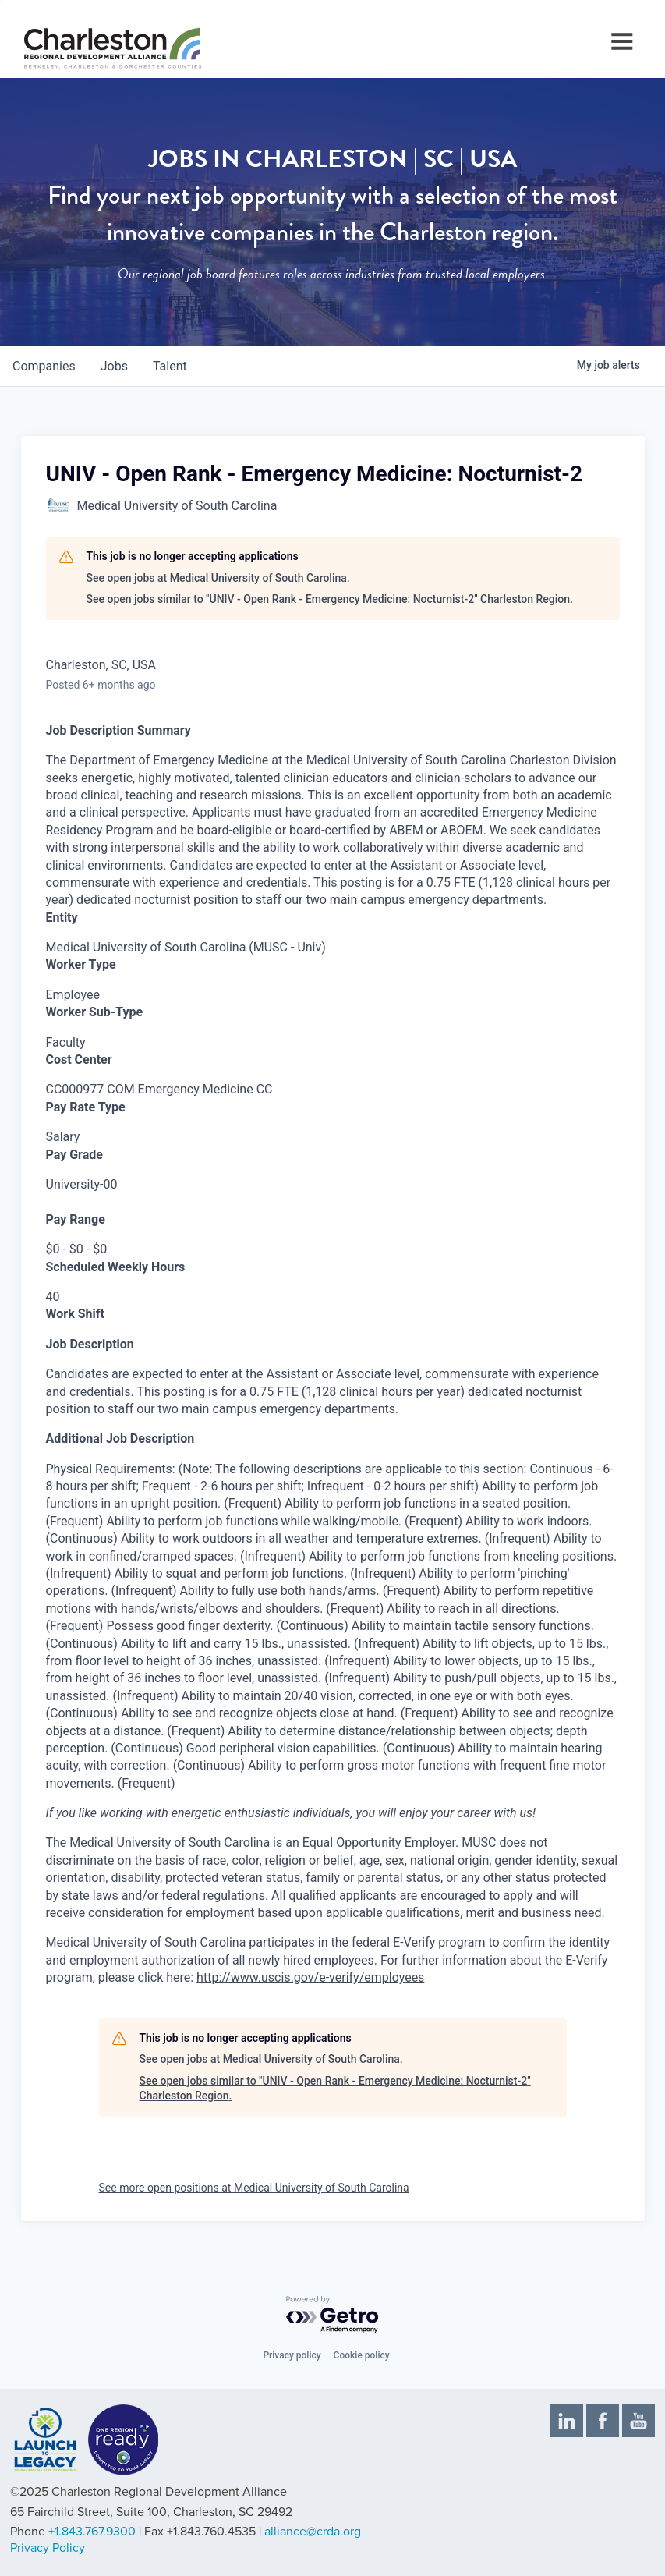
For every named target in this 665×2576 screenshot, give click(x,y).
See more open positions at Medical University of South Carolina (254, 2187)
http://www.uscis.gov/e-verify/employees (310, 1977)
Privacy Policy (47, 2548)
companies (44, 366)
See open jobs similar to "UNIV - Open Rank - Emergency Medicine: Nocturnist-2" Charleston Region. (330, 599)
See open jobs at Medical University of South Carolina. (218, 578)
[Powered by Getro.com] (333, 2315)
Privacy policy (291, 2355)
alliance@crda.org (312, 2531)
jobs (114, 366)
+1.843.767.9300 (92, 2531)
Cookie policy (362, 2355)
